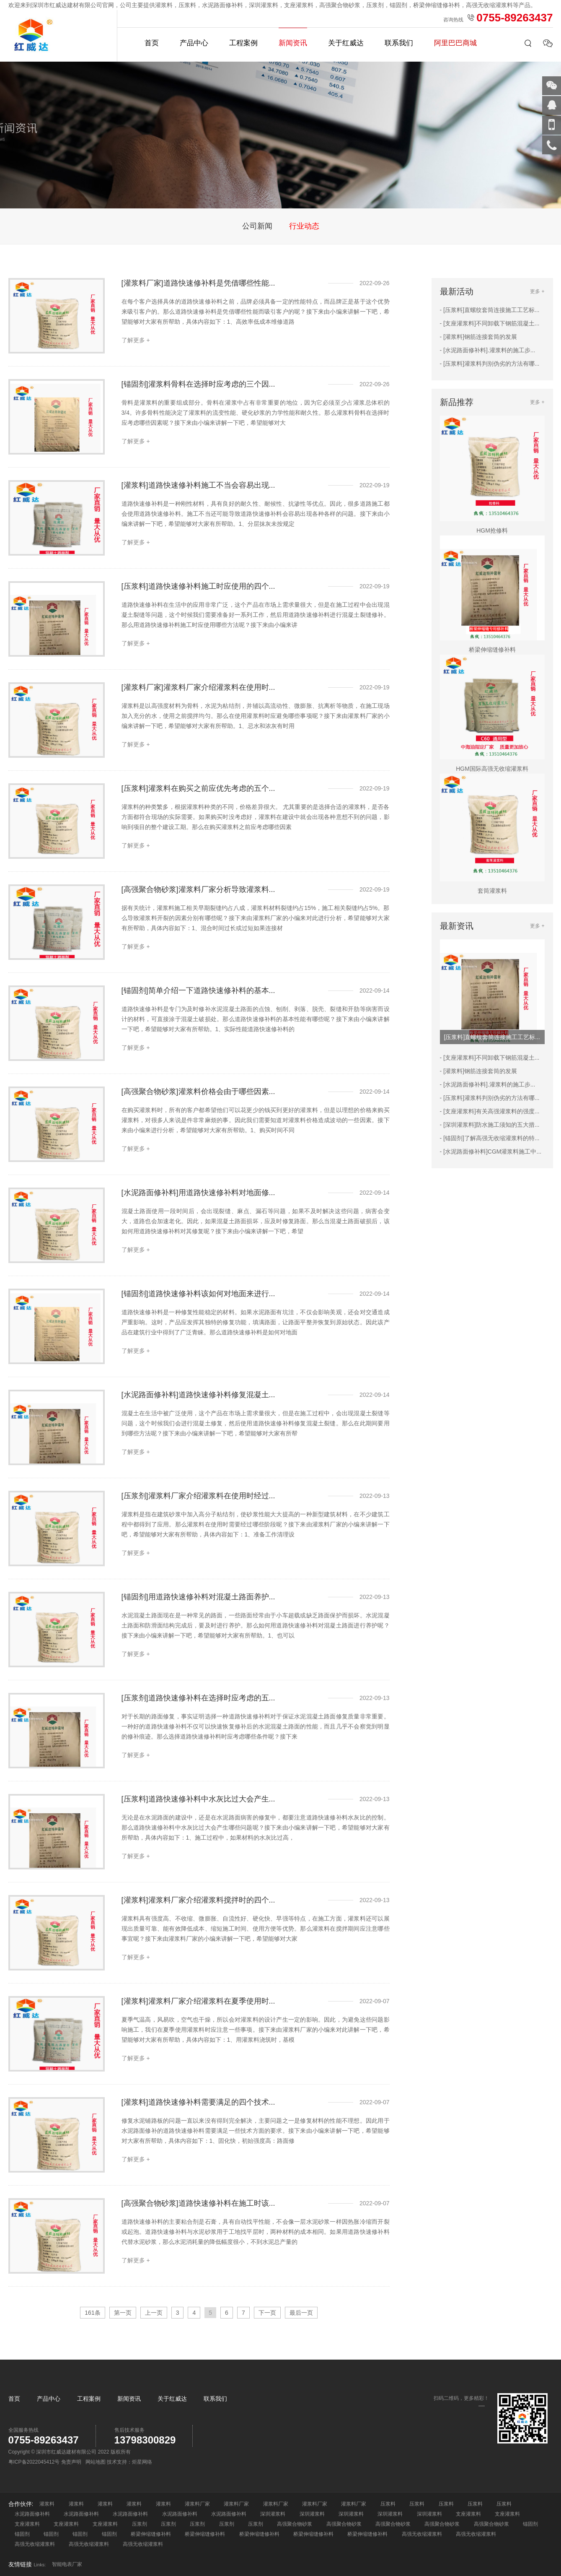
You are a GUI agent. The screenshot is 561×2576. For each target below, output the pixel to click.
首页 (152, 43)
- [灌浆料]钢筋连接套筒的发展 (478, 336)
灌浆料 (46, 2504)
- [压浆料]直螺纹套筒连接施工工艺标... (490, 310)
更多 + (537, 291)
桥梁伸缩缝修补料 (151, 2534)
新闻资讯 (293, 43)
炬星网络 (142, 2462)
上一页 (154, 2312)
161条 (92, 2312)
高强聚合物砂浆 (294, 2524)
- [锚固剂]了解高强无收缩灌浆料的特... (490, 1138)
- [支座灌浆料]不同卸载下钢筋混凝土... (490, 323)
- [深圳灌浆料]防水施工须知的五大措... (490, 1124)
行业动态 (304, 226)
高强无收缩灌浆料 (422, 2534)
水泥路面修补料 (32, 2514)
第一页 (123, 2312)
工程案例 (243, 43)
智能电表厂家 (67, 2564)
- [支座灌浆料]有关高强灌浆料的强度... (490, 1111)
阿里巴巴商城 (455, 43)
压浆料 (388, 2504)
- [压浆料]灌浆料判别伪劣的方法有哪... (490, 363)
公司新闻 (257, 226)
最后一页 (301, 2312)
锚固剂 (530, 2524)
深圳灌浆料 (272, 2514)
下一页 (267, 2312)
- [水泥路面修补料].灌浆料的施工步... (487, 350)
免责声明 (71, 2462)
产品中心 (194, 43)
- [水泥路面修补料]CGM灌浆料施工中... (491, 1151)
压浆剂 (139, 2524)
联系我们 (399, 43)
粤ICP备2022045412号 (34, 2462)
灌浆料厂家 (197, 2504)
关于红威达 (346, 43)
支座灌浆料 (468, 2514)
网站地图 (95, 2462)
